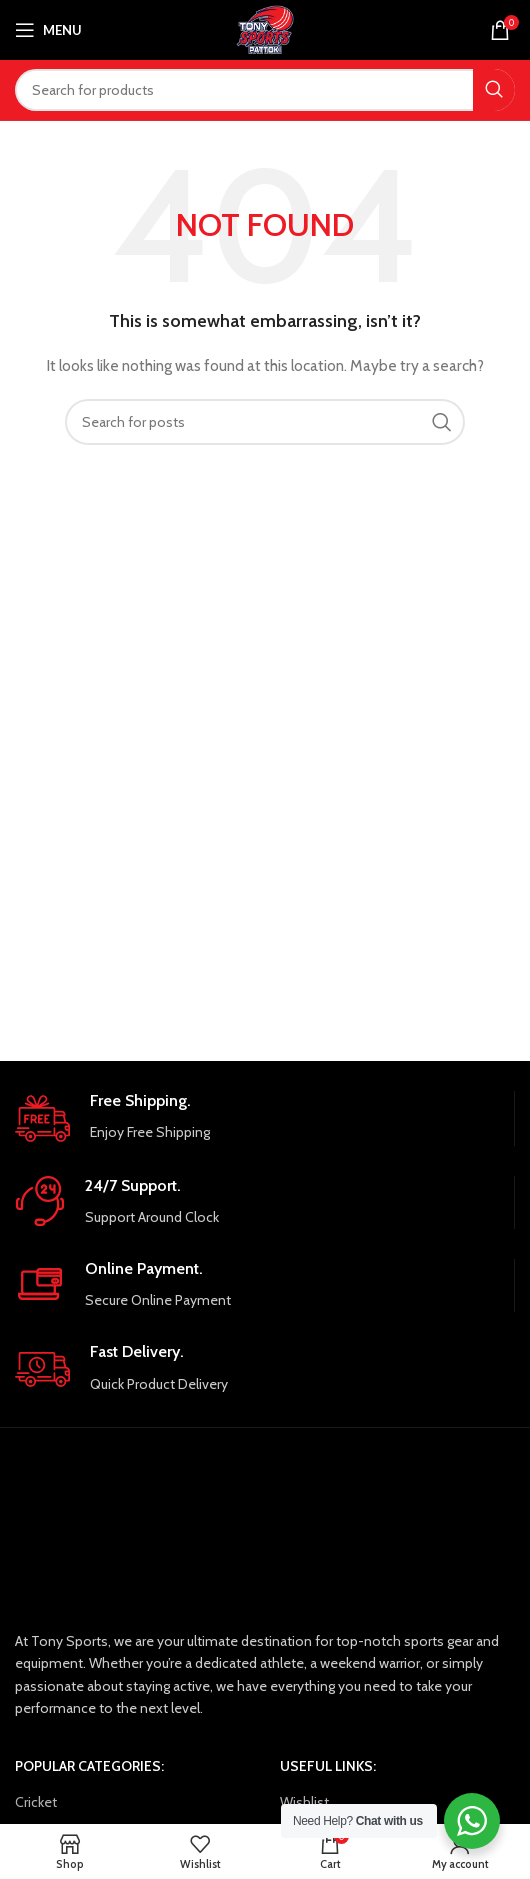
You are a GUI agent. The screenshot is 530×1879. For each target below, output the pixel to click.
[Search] (265, 90)
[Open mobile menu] (48, 30)
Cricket (36, 1802)
